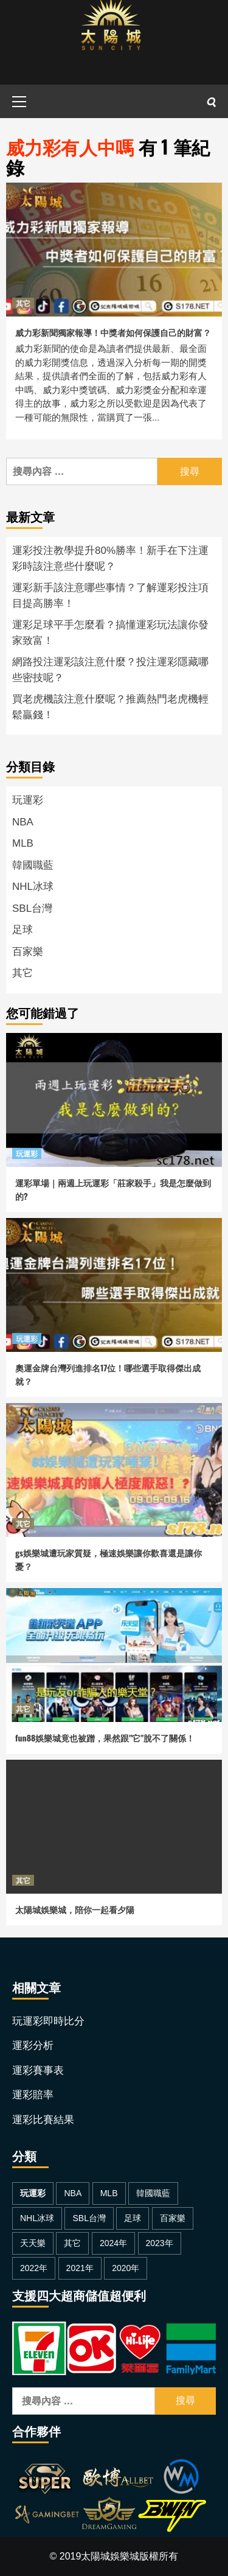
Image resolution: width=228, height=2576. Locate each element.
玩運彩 (27, 800)
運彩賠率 (33, 2095)
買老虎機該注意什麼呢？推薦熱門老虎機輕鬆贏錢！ (110, 707)
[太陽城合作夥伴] (109, 2497)
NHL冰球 (33, 886)
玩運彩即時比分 (48, 2021)
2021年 (80, 2268)
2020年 (125, 2268)
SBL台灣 (32, 908)
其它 (23, 303)
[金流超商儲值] (114, 2347)
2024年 (113, 2243)
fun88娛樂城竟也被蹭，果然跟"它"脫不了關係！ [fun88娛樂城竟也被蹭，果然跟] (105, 1737)
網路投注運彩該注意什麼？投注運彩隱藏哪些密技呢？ (110, 670)
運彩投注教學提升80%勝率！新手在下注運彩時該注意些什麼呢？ (110, 558)
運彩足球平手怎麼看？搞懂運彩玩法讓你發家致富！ (110, 632)
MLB (22, 843)
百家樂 (27, 951)
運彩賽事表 (38, 2070)
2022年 (33, 2268)
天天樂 (33, 2243)
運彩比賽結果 (43, 2120)
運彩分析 (33, 2045)
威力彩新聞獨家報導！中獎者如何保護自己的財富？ (113, 332)
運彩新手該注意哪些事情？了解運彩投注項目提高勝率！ (110, 595)
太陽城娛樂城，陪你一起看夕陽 (74, 1909)
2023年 (159, 2243)
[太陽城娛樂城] (111, 42)
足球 (22, 930)
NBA (22, 822)
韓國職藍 (33, 865)
